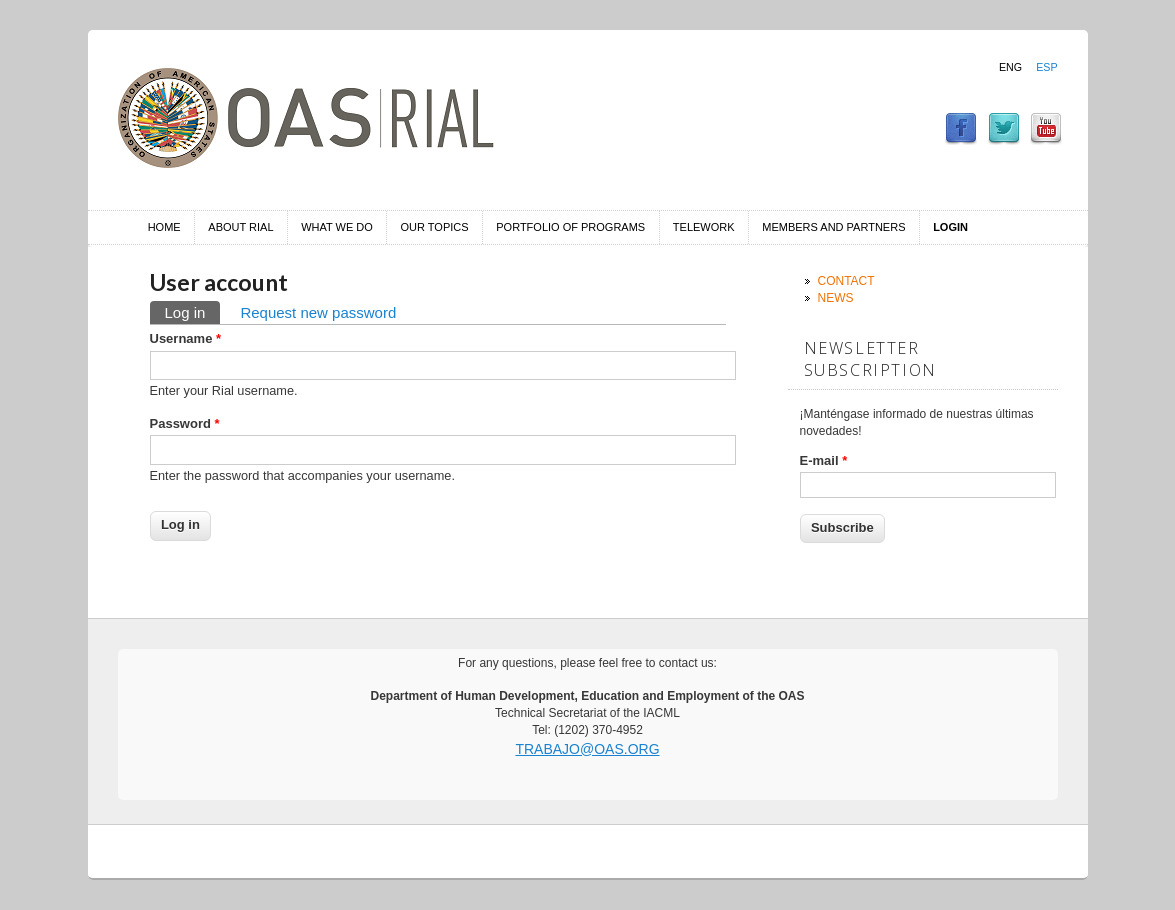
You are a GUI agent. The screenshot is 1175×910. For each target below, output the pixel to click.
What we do (337, 227)
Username (186, 338)
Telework (704, 227)
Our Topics (435, 227)
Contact (846, 281)
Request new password (318, 312)
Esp (1046, 67)
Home (164, 227)
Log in (193, 311)
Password (185, 423)
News (836, 298)
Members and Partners (833, 227)
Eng (1010, 67)
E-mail (824, 460)
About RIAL (240, 227)
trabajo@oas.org (587, 749)
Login (950, 227)
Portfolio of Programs (570, 227)
